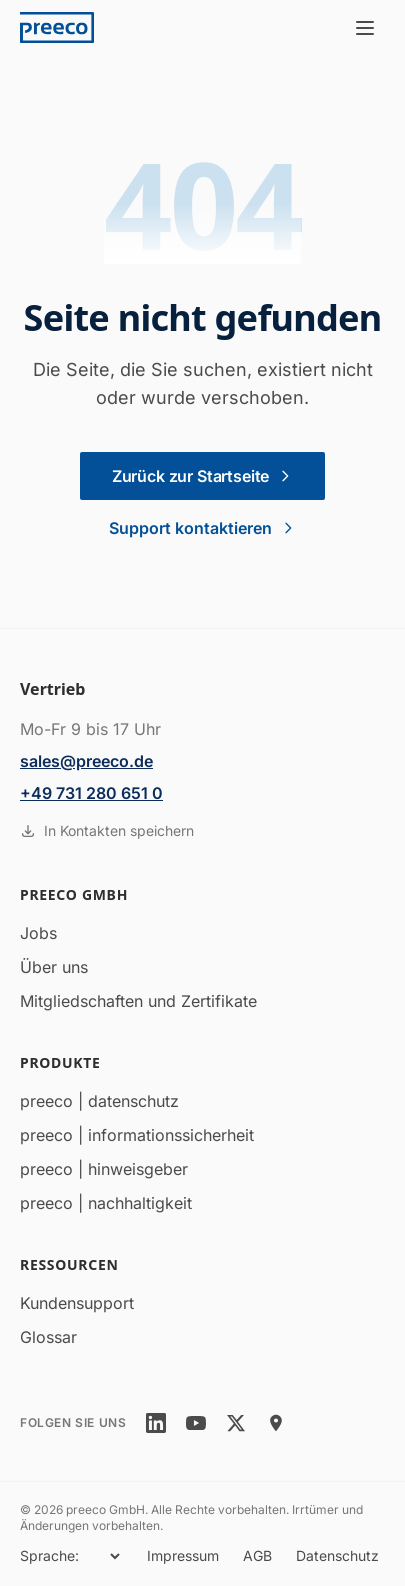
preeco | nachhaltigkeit (106, 1203)
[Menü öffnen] (365, 28)
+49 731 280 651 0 (91, 793)
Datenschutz (337, 1555)
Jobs (38, 933)
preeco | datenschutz (99, 1101)
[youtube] (196, 1423)
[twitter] (236, 1423)
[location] (276, 1423)
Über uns (54, 967)
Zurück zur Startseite (203, 476)
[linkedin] (156, 1423)
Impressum (183, 1555)
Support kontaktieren (202, 528)
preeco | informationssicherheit (137, 1135)
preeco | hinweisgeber (104, 1169)
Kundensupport (77, 1303)
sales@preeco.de (86, 761)
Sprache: (49, 1555)
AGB (257, 1555)
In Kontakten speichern (107, 830)
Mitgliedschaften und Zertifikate (138, 1001)
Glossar (48, 1337)
